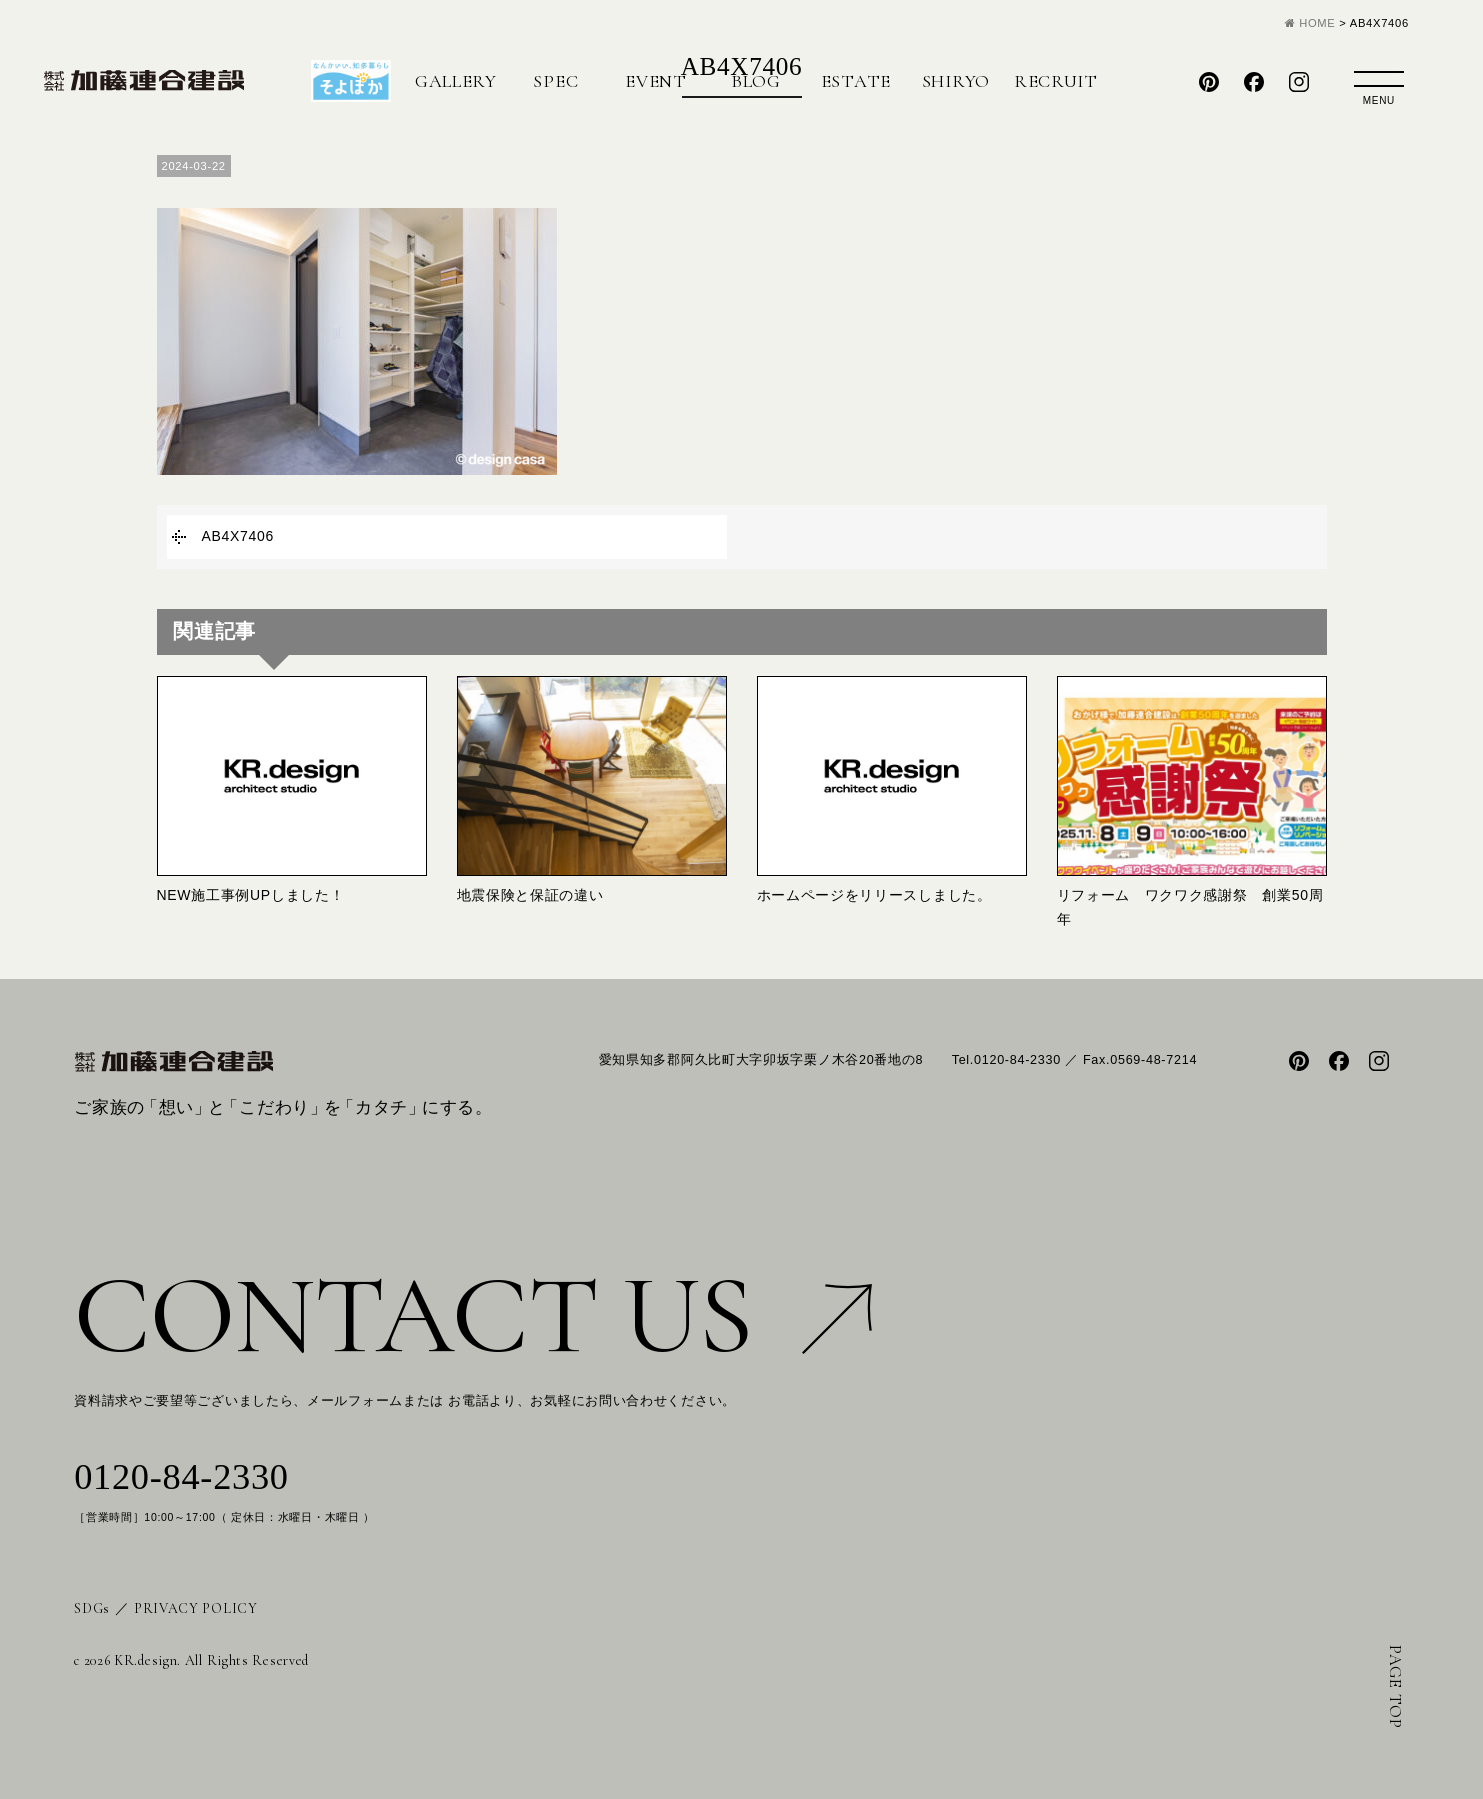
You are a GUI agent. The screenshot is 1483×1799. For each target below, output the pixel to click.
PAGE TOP (1395, 1687)
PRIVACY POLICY (196, 1608)
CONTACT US (473, 1315)
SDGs (92, 1608)
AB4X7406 (238, 536)
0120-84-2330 (181, 1477)
